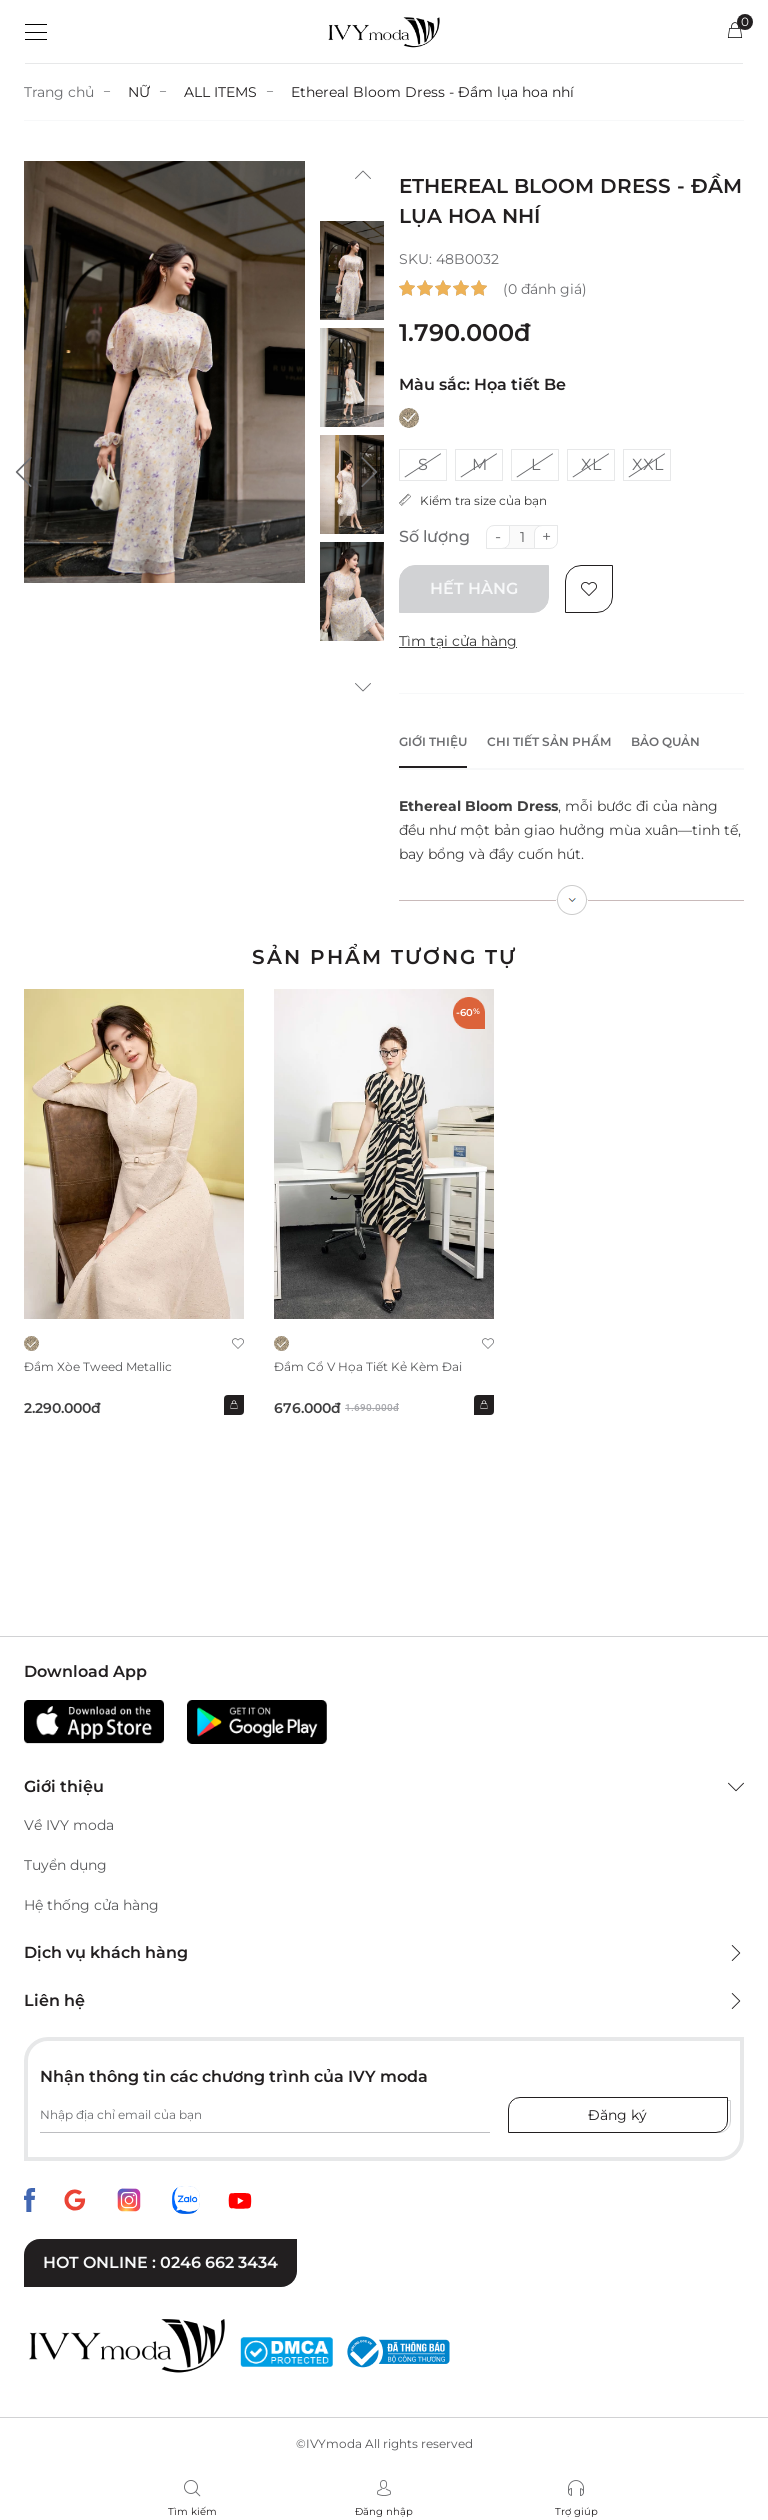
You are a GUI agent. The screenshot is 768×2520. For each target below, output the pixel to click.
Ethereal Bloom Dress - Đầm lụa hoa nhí (432, 92)
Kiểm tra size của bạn (473, 500)
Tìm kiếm (192, 2511)
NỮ (139, 92)
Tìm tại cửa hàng (458, 641)
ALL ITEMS (220, 92)
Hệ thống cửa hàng (91, 1905)
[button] (24, 472)
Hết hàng (474, 588)
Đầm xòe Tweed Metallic (98, 1366)
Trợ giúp (576, 2511)
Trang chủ (59, 92)
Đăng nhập (384, 2511)
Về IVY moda (69, 1825)
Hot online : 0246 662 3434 (160, 2262)
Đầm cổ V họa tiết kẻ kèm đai (368, 1366)
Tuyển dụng (65, 1865)
